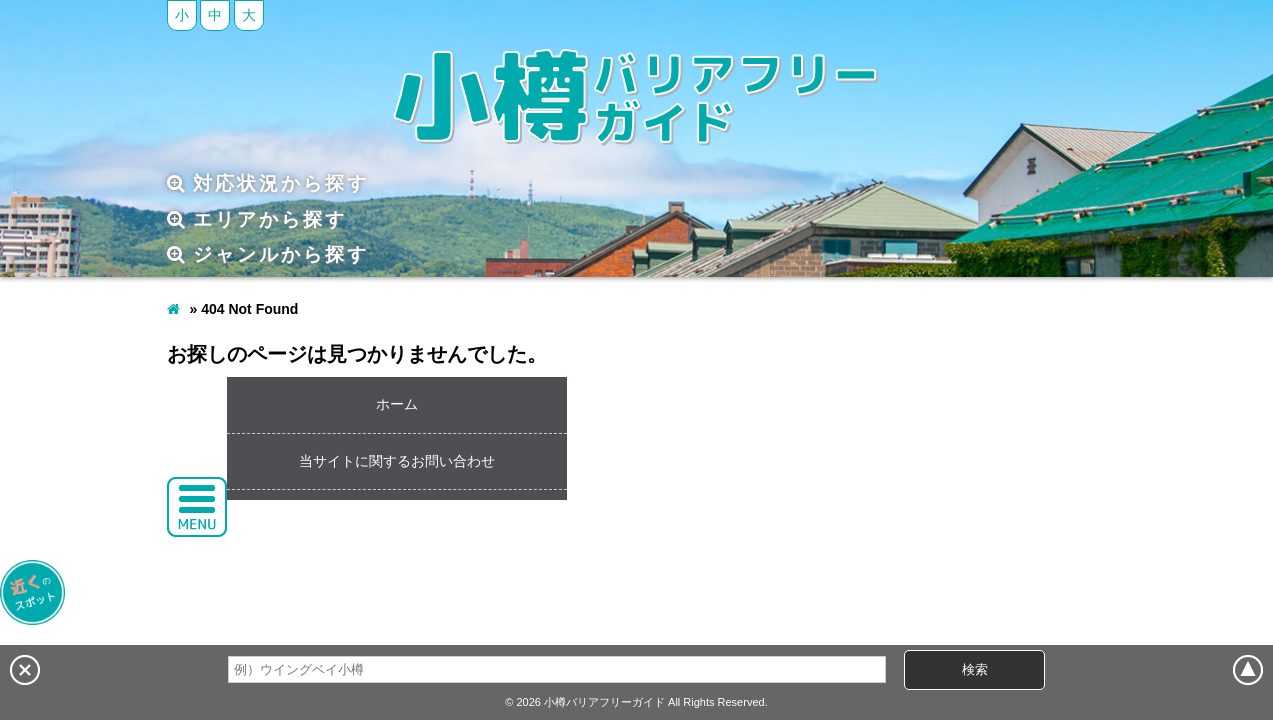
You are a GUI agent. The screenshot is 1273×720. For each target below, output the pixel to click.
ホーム (397, 404)
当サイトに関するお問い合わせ (397, 461)
